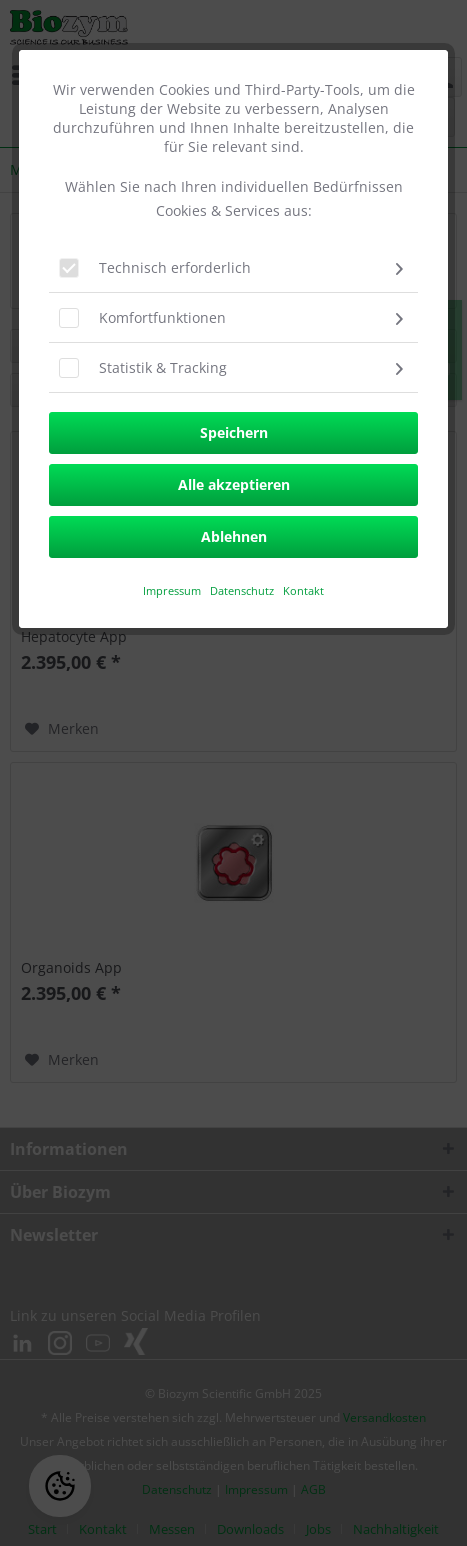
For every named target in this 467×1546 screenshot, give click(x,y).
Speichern (234, 432)
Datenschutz (243, 590)
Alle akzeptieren (234, 484)
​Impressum (172, 590)
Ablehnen (234, 536)
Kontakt (303, 590)
